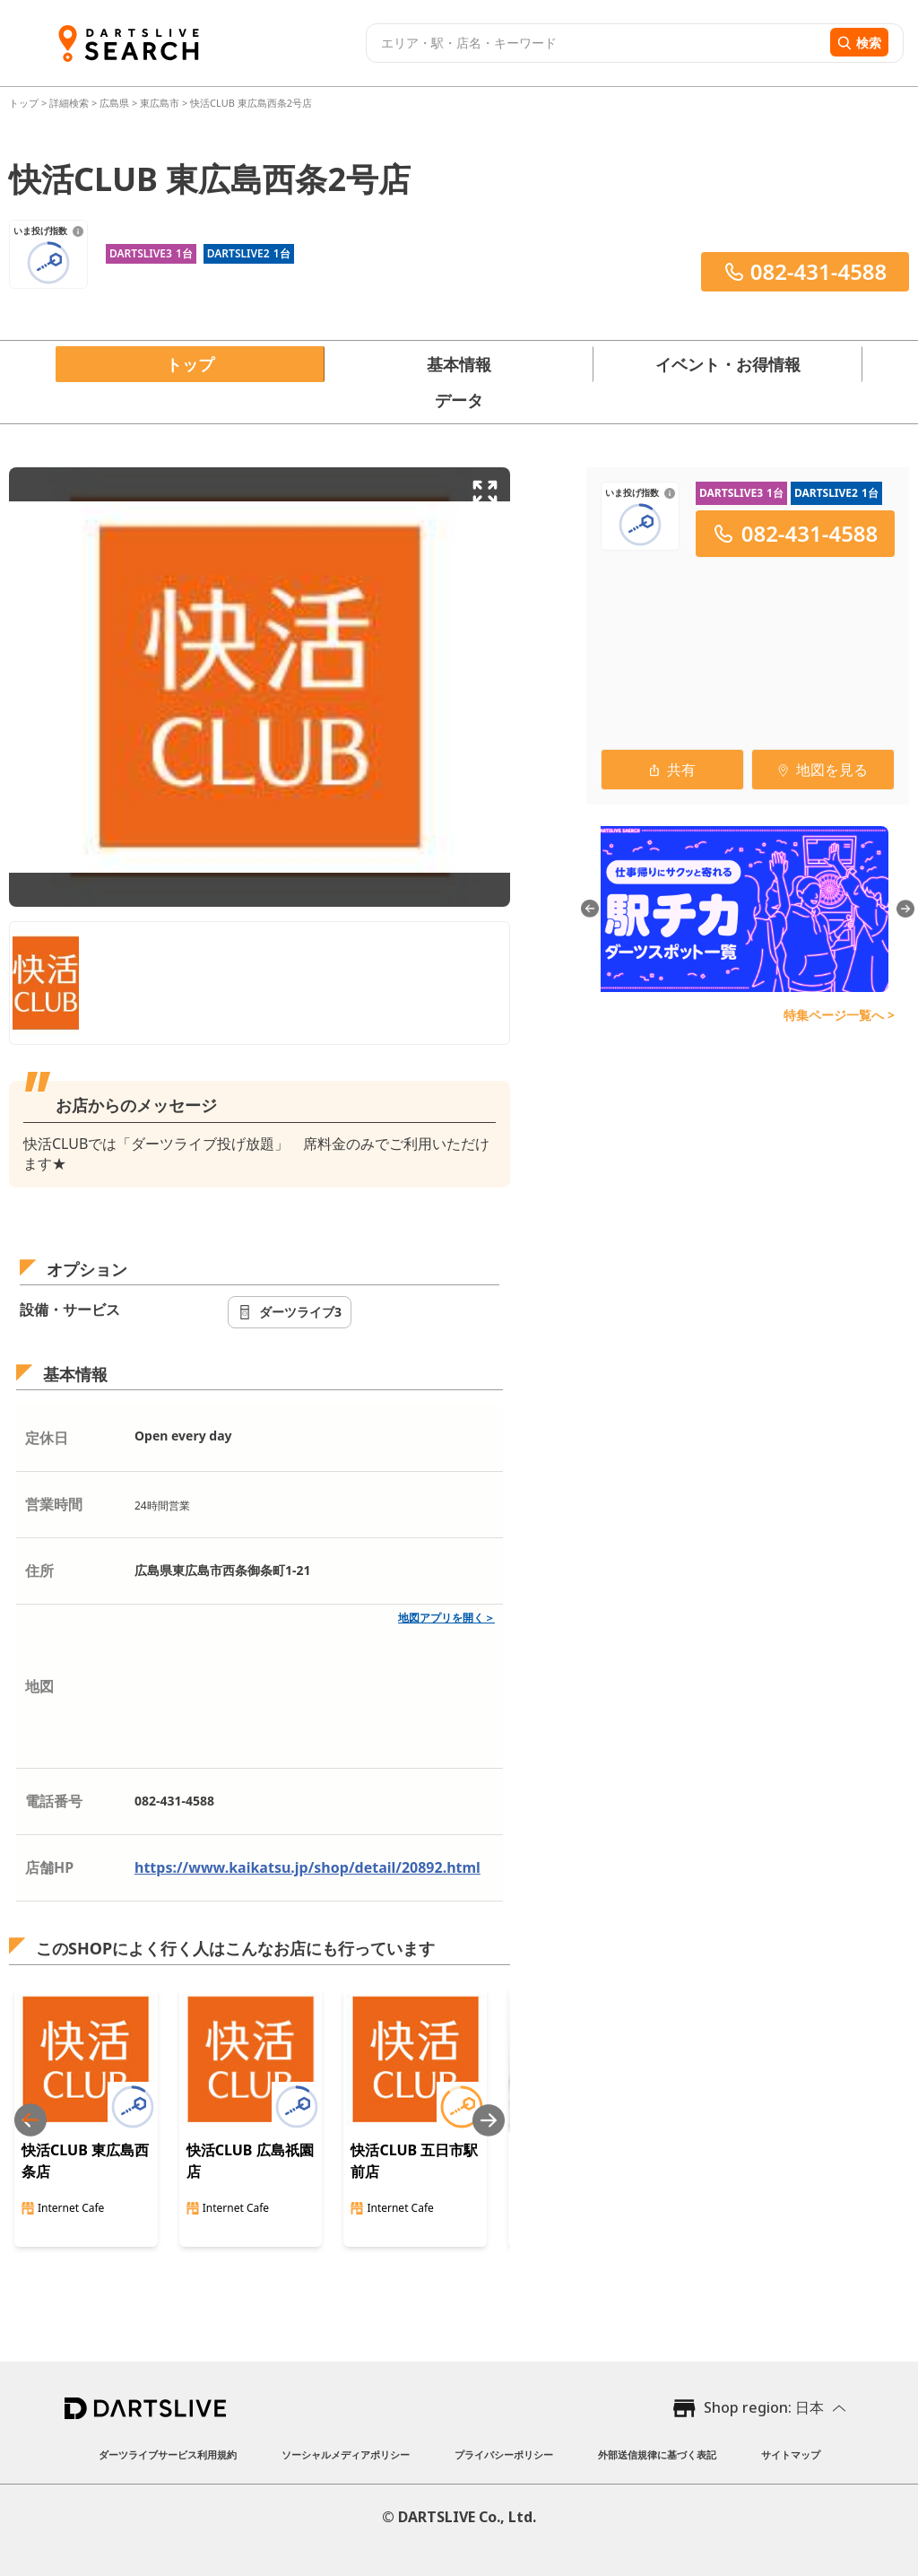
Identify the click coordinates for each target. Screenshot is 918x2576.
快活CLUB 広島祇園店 (250, 2160)
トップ (25, 102)
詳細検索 (70, 102)
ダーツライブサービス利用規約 (168, 2454)
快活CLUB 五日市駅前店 (414, 2160)
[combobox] (595, 43)
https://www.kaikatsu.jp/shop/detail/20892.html (307, 1867)
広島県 (114, 102)
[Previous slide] (30, 2120)
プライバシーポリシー (504, 2454)
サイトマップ (790, 2454)
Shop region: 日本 (764, 2407)
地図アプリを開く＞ (446, 1617)
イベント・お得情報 (728, 364)
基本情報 (459, 364)
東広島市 (159, 102)
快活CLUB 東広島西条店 (85, 2160)
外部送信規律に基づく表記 (657, 2454)
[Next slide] (488, 2120)
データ (459, 400)
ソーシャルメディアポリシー (345, 2454)
